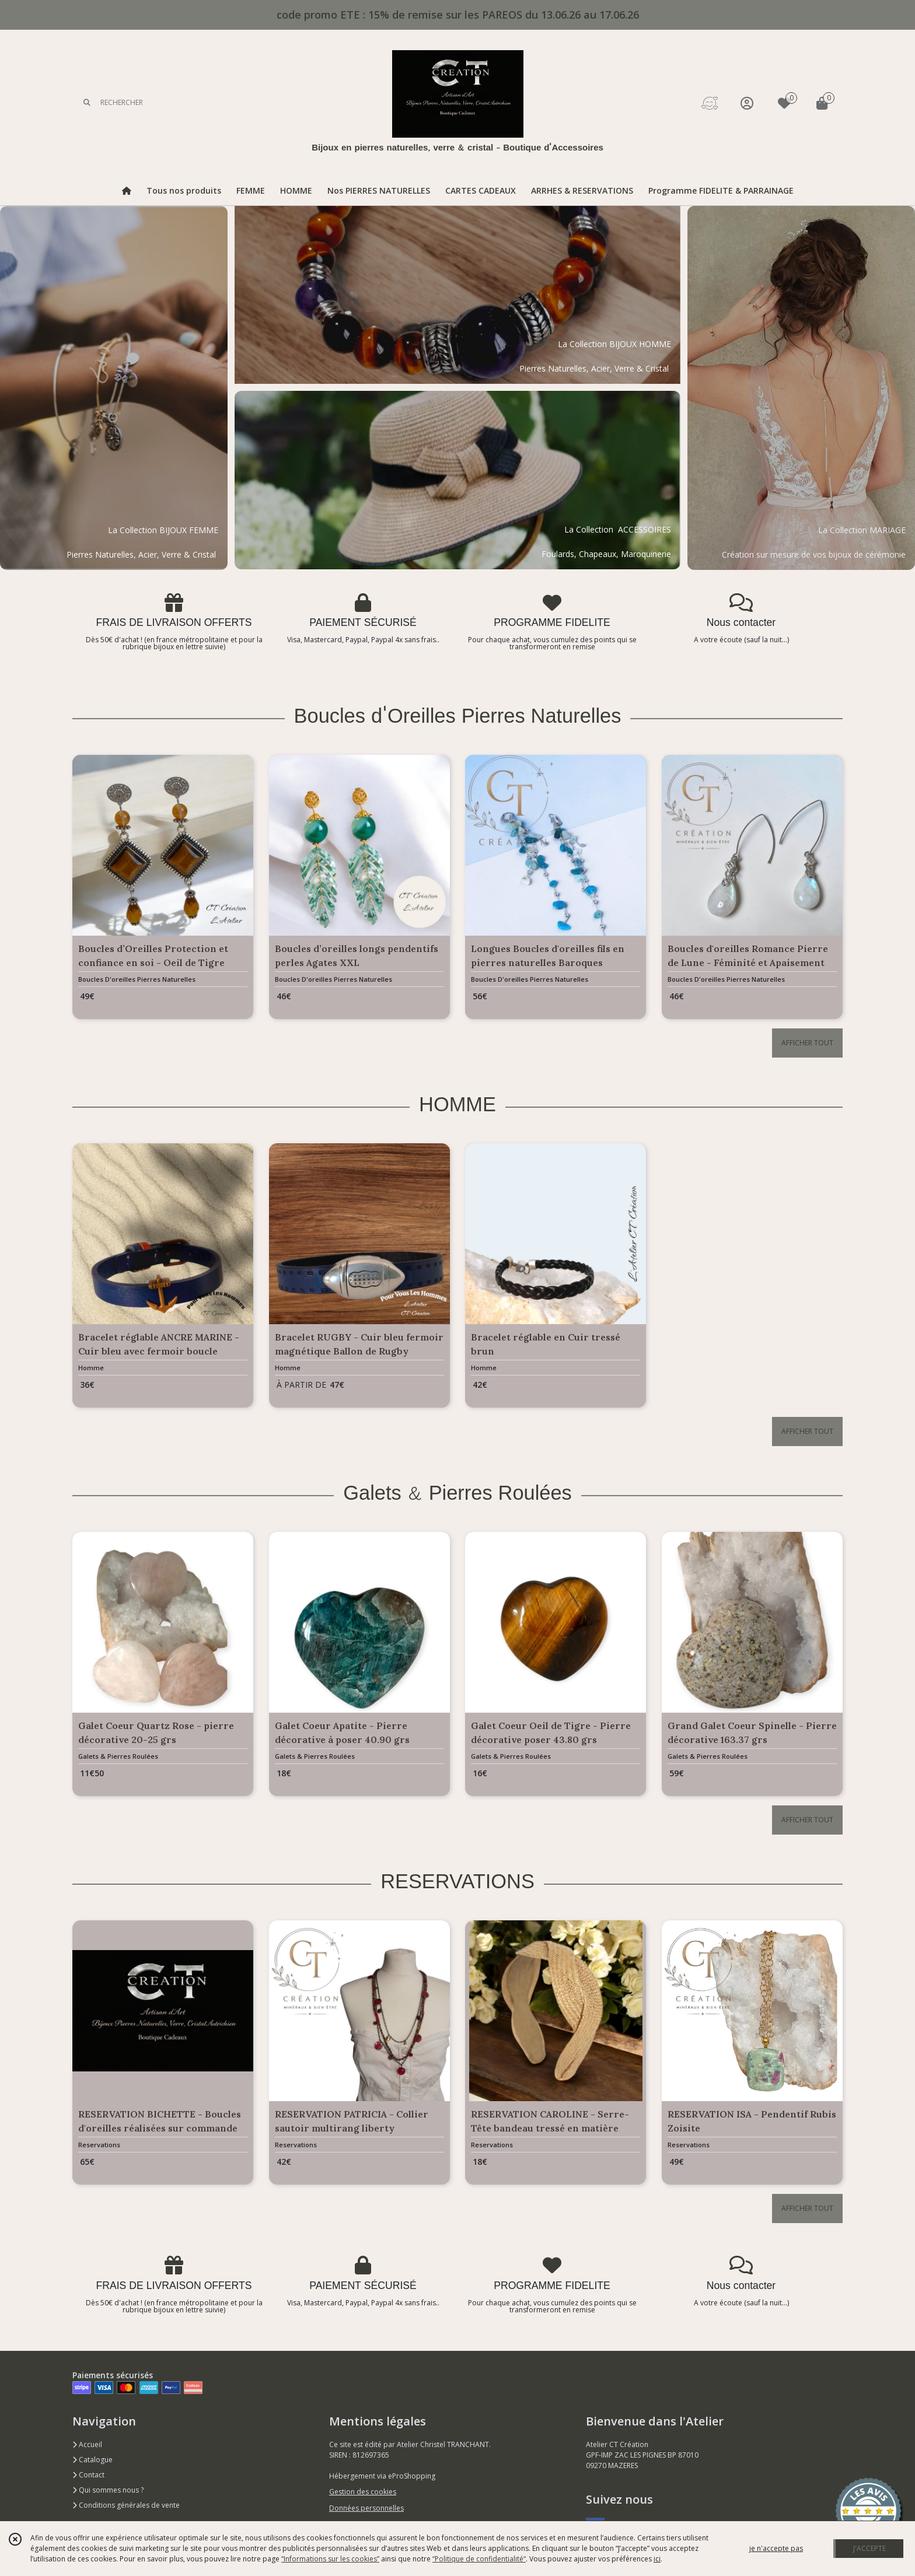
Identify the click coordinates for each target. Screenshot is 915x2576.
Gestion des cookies (362, 2492)
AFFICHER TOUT (807, 1043)
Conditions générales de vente (126, 2505)
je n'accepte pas (776, 2548)
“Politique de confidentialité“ (479, 2559)
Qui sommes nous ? (108, 2490)
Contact (88, 2475)
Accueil (87, 2444)
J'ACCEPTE (869, 2548)
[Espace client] (747, 103)
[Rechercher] (87, 103)
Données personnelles (366, 2508)
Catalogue (92, 2460)
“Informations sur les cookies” (330, 2559)
